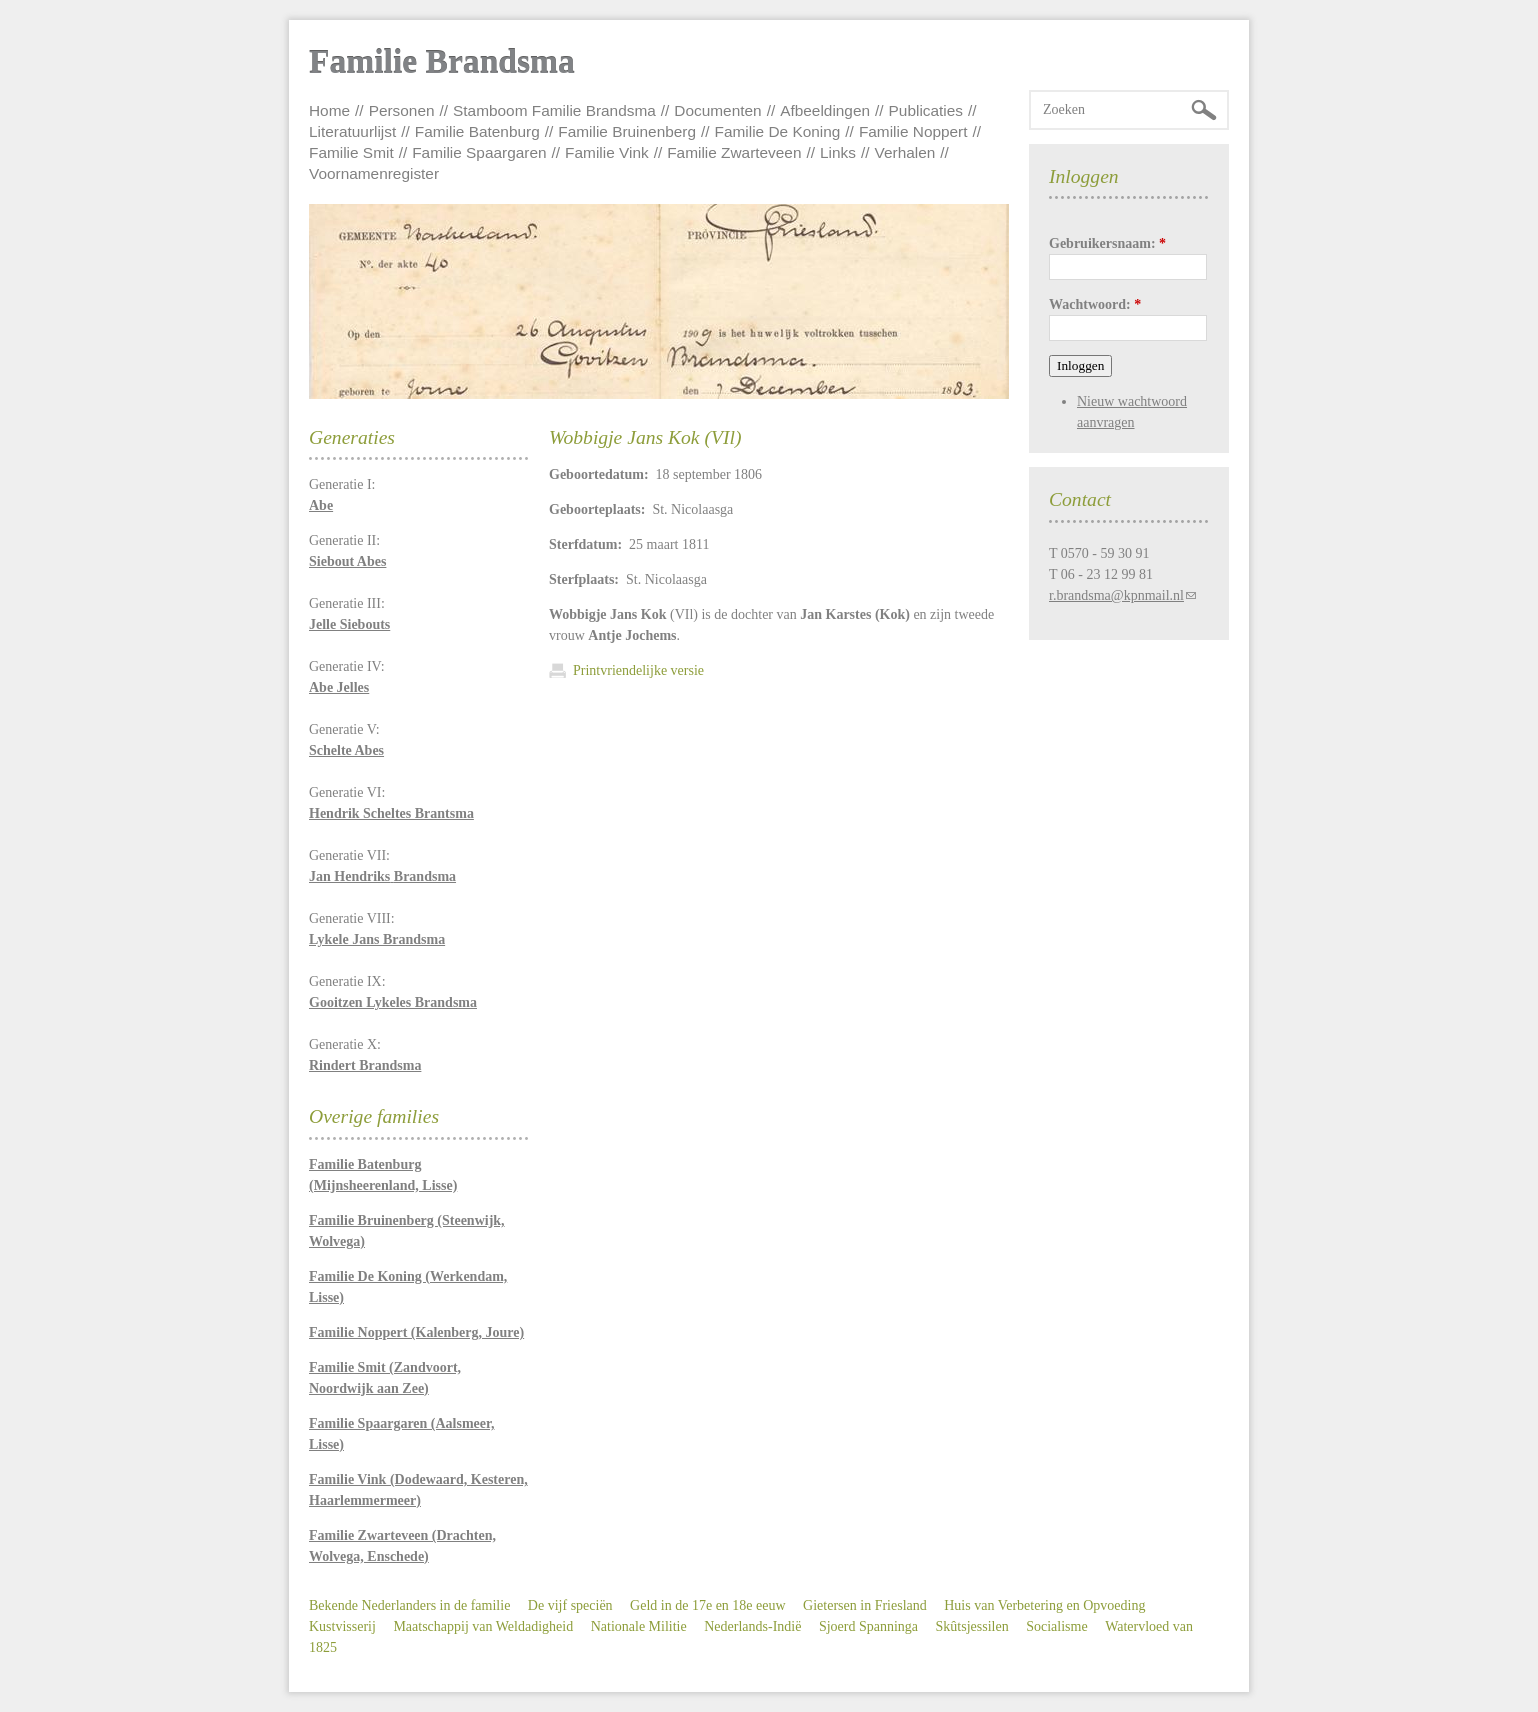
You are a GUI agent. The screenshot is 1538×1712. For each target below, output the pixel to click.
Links (838, 152)
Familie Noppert (913, 131)
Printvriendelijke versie (638, 670)
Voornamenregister (374, 173)
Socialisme (1056, 1626)
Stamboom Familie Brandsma (554, 110)
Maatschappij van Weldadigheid (483, 1626)
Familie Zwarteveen (734, 152)
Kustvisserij (342, 1626)
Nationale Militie (639, 1626)
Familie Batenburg (477, 131)
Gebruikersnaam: (1107, 243)
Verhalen (905, 152)
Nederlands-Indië (752, 1626)
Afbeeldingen (825, 110)
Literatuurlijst (352, 131)
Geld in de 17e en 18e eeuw (708, 1605)
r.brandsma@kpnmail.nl (1116, 595)
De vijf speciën (570, 1605)
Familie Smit (351, 152)
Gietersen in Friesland (865, 1605)
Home (329, 110)
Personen (402, 110)
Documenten (717, 110)
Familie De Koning (778, 131)
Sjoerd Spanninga (868, 1626)
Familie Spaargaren (479, 152)
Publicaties (926, 110)
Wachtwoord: (1095, 304)
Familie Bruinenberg (627, 131)
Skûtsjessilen (972, 1626)
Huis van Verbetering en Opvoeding (1044, 1605)
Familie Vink (607, 152)
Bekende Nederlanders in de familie (409, 1605)
